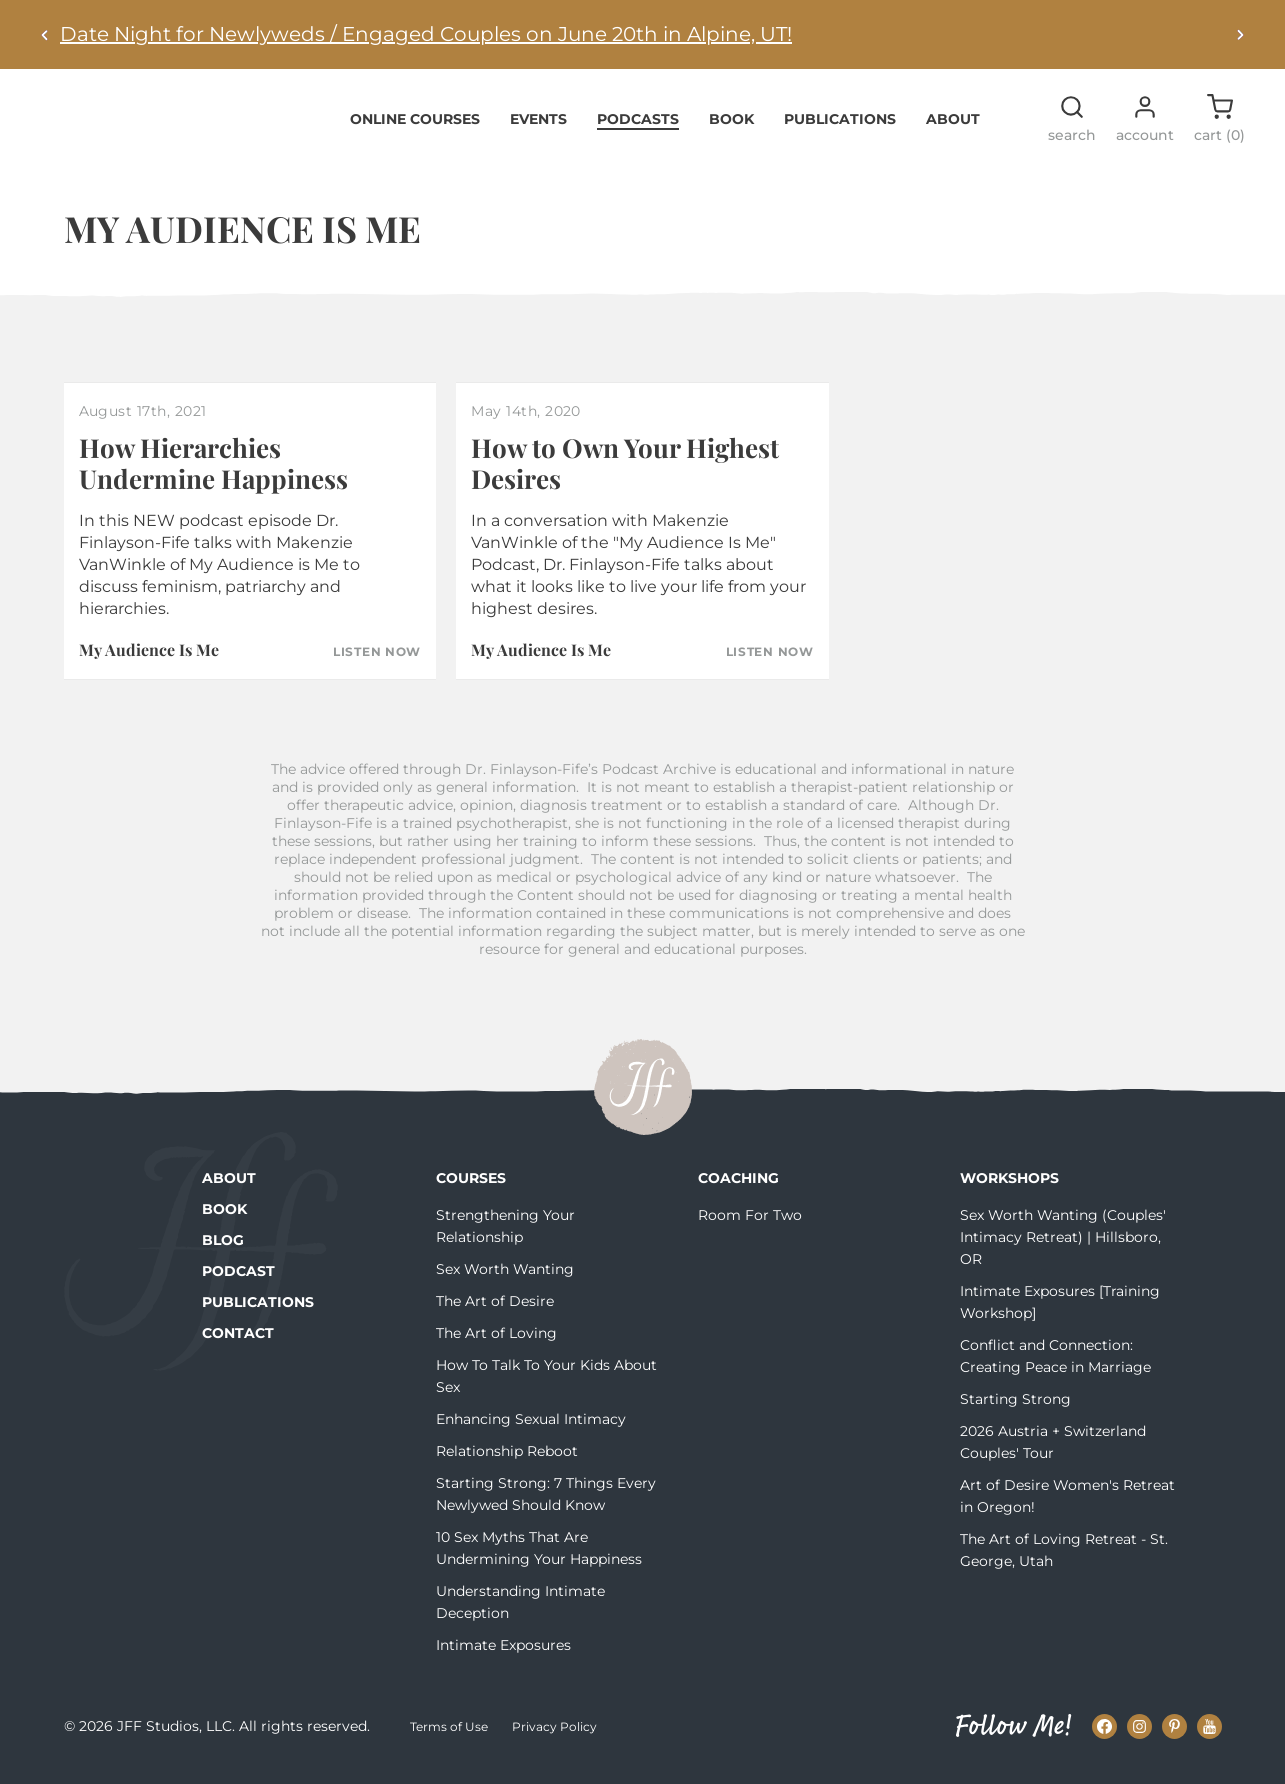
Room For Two (750, 1227)
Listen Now (377, 664)
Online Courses (415, 130)
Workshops (1009, 1190)
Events (538, 130)
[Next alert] (1240, 34)
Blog (223, 1252)
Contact (238, 1345)
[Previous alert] (45, 34)
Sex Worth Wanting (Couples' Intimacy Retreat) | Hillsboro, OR (1063, 1249)
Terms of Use (449, 1738)
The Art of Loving (496, 1345)
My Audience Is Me (149, 661)
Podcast (238, 1283)
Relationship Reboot (507, 1463)
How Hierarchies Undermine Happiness (213, 475)
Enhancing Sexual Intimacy (531, 1431)
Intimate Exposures (503, 1657)
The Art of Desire (495, 1313)
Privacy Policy (554, 1738)
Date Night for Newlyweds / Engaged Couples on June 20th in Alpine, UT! (426, 34)
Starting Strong (1015, 1411)
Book (731, 130)
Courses (471, 1190)
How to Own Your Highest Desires (625, 475)
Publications (840, 130)
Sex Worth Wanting (505, 1281)
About (953, 130)
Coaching (738, 1190)
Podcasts (638, 130)
